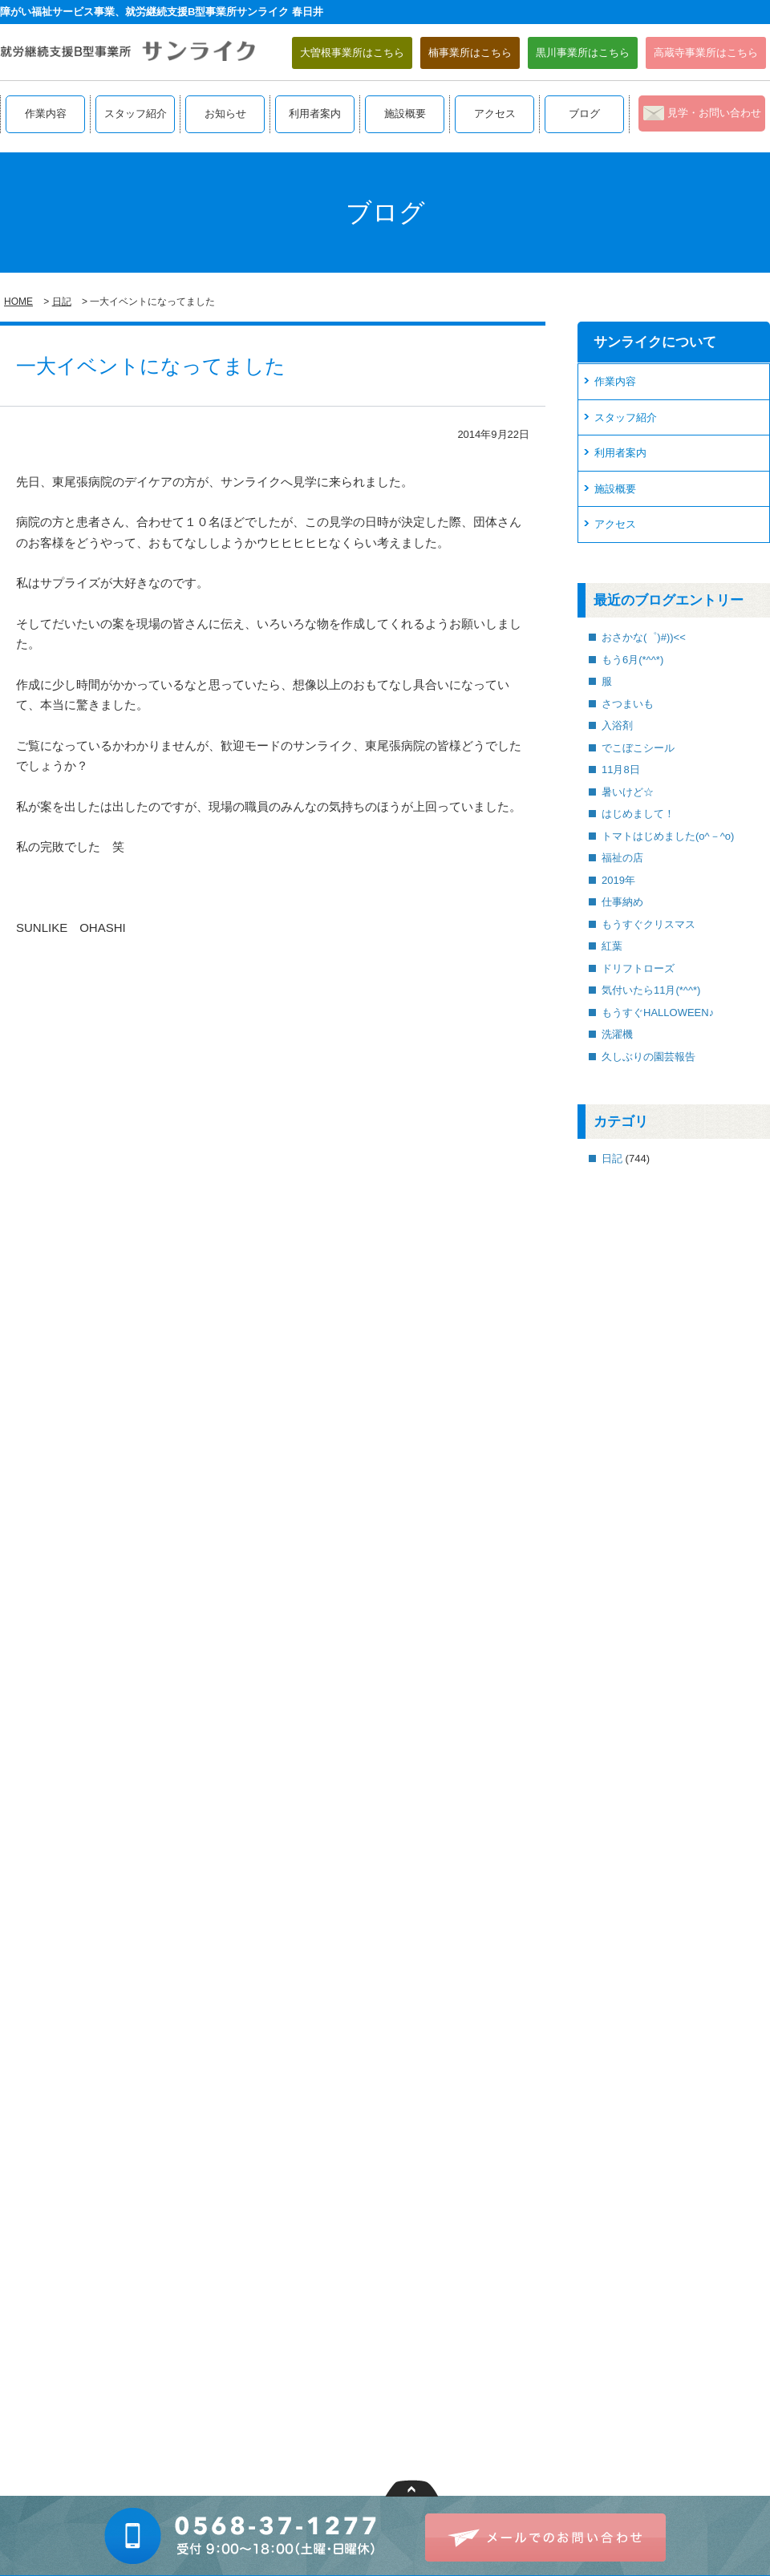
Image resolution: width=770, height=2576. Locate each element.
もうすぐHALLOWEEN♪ (658, 1013)
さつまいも (628, 704)
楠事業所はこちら (470, 53)
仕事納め (622, 902)
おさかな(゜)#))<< (644, 637)
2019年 (618, 880)
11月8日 (621, 769)
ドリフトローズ (638, 968)
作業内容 (46, 113)
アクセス (495, 113)
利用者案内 (315, 113)
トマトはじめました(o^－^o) (668, 836)
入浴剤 (617, 725)
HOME (18, 301)
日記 (61, 301)
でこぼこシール (638, 748)
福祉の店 (622, 858)
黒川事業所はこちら (583, 53)
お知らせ (225, 113)
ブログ (584, 113)
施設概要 (405, 113)
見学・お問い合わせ (714, 113)
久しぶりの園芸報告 (648, 1057)
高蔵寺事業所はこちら (706, 53)
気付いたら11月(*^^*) (651, 990)
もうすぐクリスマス (648, 924)
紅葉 (612, 946)
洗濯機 (617, 1034)
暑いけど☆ (628, 792)
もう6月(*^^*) (632, 660)
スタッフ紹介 (135, 113)
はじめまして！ (638, 814)
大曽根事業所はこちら (352, 53)
